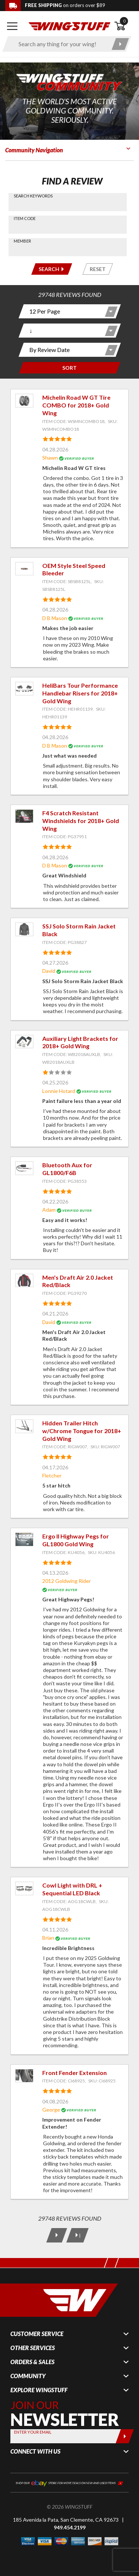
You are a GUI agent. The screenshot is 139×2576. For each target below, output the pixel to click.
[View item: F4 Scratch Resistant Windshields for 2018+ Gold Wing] (24, 816)
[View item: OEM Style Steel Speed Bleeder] (24, 569)
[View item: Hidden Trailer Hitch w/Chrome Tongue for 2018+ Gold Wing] (24, 1426)
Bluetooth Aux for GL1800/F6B (67, 1168)
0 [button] (124, 20)
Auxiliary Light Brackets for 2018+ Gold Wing (80, 1042)
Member (22, 240)
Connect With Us (35, 2451)
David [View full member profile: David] (48, 971)
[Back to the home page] (69, 26)
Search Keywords (33, 195)
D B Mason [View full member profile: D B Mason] (54, 618)
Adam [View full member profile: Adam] (49, 1209)
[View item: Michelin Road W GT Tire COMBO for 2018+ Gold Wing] (24, 400)
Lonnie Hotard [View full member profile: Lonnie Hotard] (58, 1091)
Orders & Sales (32, 2362)
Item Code (25, 218)
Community (28, 2376)
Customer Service (36, 2334)
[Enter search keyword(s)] (60, 44)
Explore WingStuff (38, 2390)
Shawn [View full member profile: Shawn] (50, 457)
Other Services (32, 2348)
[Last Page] (77, 2235)
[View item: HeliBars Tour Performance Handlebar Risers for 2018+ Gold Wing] (24, 688)
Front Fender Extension (74, 2072)
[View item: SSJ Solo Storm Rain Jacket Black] (24, 929)
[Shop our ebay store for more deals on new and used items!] (69, 2482)
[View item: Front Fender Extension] (24, 2076)
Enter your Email (33, 2432)
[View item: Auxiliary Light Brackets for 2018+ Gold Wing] (24, 1042)
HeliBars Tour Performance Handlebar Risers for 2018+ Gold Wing (80, 693)
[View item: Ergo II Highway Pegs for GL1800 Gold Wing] (24, 1539)
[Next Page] (56, 2235)
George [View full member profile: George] (51, 2109)
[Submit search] (120, 44)
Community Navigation (34, 149)
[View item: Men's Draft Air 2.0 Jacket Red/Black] (24, 1280)
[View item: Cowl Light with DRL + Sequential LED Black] (24, 1888)
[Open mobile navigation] (12, 26)
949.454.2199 (70, 2527)
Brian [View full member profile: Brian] (48, 1937)
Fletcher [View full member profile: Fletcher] (52, 1475)
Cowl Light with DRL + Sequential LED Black (72, 1889)
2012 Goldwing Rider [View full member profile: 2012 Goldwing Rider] (66, 1581)
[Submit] (125, 2436)
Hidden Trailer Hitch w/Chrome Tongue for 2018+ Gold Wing (81, 1430)
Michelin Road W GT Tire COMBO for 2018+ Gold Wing (76, 405)
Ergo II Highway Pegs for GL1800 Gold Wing (75, 1540)
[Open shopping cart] (124, 26)
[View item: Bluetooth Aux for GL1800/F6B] (24, 1168)
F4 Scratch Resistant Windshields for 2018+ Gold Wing (80, 820)
